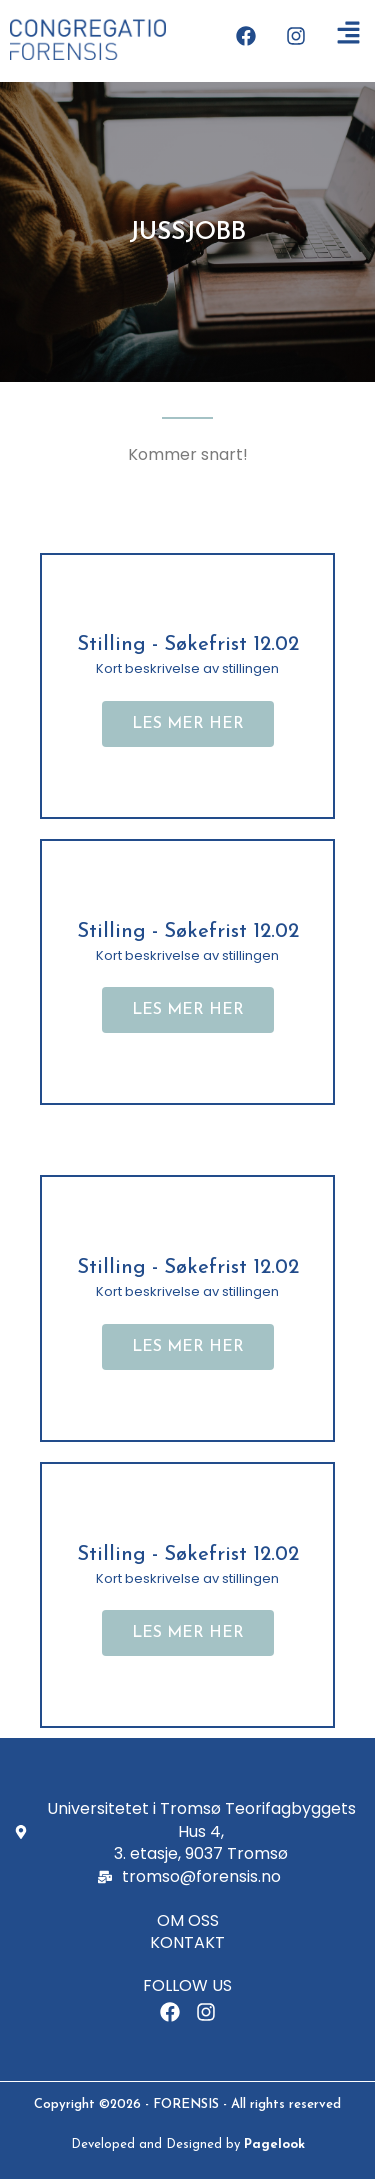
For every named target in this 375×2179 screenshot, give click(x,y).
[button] (188, 724)
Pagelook (274, 2144)
